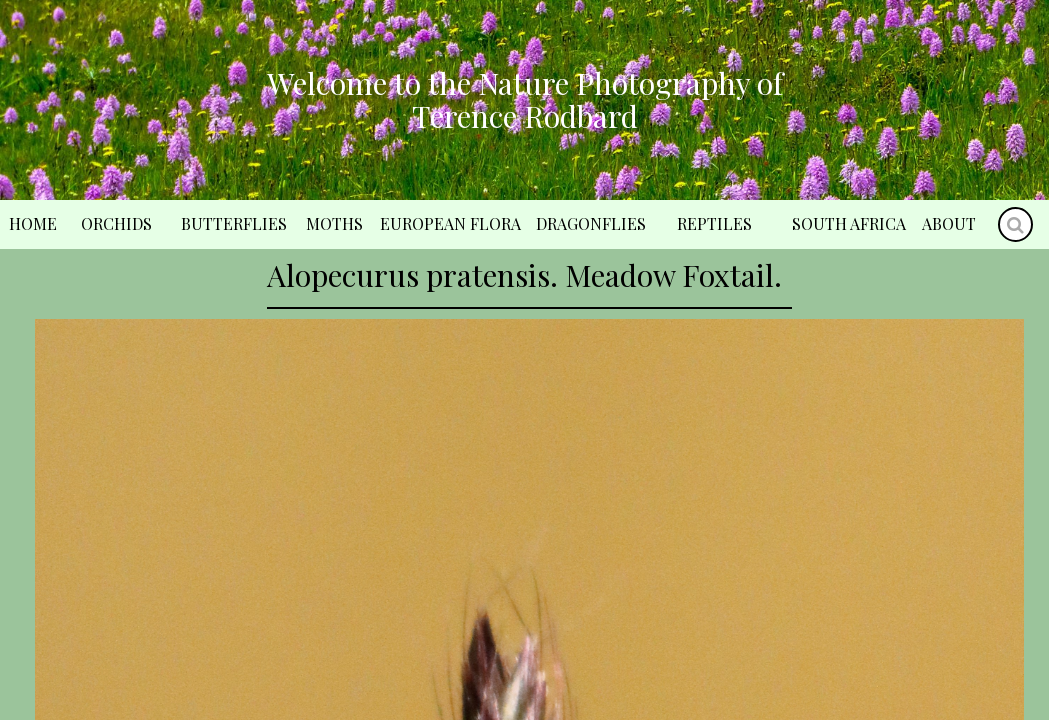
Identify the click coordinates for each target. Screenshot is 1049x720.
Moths (334, 223)
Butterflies (234, 223)
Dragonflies (591, 223)
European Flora (450, 223)
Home (33, 223)
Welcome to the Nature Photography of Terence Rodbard (525, 99)
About (949, 223)
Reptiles (714, 223)
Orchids (116, 223)
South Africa (849, 223)
